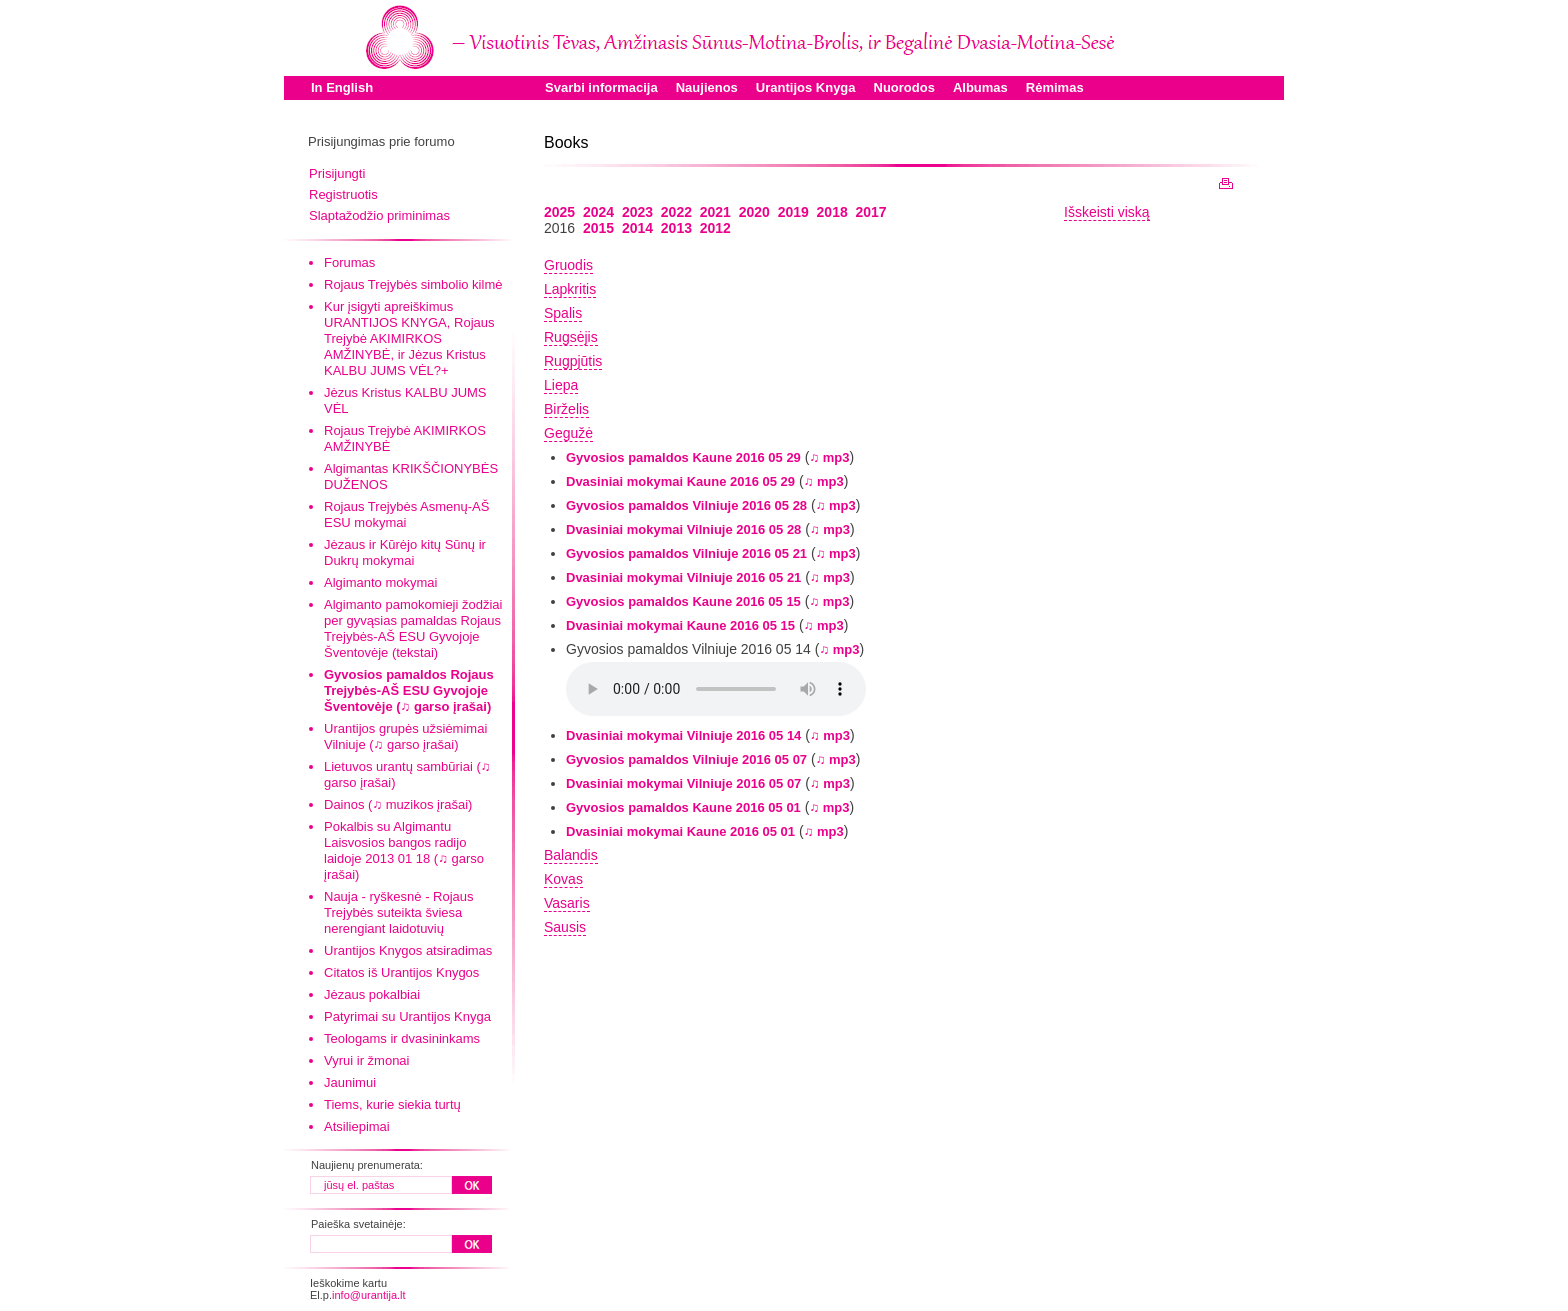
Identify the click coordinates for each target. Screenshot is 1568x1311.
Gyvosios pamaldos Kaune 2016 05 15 (683, 601)
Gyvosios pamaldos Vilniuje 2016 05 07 (686, 759)
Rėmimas (1055, 87)
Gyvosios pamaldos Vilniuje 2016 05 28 (686, 505)
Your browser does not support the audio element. (716, 689)
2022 (676, 212)
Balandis (571, 855)
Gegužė (568, 433)
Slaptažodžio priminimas (379, 215)
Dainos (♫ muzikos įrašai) (398, 804)
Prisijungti (337, 173)
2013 (676, 228)
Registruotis (343, 194)
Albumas (980, 87)
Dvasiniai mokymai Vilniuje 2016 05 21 (683, 577)
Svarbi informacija (601, 87)
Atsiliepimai (357, 1126)
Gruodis (568, 265)
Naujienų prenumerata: (367, 1165)
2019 (793, 212)
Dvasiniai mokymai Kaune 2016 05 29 (680, 481)
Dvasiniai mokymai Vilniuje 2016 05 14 (683, 735)
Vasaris (567, 903)
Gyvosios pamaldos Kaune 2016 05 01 (683, 807)
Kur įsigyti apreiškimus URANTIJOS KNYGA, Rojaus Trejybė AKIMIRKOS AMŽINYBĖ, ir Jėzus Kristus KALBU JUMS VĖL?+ (409, 338)
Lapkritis (570, 289)
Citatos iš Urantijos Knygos (401, 972)
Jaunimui (350, 1082)
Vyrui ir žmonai (366, 1060)
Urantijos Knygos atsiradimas (408, 950)
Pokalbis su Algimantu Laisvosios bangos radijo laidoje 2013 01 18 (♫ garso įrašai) (404, 850)
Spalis (563, 313)
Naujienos (707, 87)
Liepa (561, 385)
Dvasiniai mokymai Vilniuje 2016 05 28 (683, 529)
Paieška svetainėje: (358, 1224)
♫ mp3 (829, 457)
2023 (637, 212)
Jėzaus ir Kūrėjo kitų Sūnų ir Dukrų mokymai (405, 552)
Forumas (349, 262)
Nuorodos (904, 87)
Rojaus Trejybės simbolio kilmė (413, 284)
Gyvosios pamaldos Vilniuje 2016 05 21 (686, 553)
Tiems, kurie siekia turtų (392, 1104)
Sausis (565, 927)
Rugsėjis (571, 337)
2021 (715, 212)
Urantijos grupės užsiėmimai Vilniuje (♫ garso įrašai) (405, 736)
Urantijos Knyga (806, 87)
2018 (832, 212)
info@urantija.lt (369, 1295)
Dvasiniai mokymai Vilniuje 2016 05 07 (683, 783)
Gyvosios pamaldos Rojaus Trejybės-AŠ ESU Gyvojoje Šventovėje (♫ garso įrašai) (409, 690)
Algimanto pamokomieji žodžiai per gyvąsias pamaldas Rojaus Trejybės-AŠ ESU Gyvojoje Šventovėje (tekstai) (413, 628)
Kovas (563, 879)
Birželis (566, 409)
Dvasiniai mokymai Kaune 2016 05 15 (680, 625)
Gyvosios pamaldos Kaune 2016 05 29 (683, 457)
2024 (598, 212)
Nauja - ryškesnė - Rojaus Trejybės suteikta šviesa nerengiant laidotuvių (399, 912)
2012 (715, 228)
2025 (559, 212)
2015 (598, 228)
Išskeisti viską (1107, 212)
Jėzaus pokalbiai (372, 994)
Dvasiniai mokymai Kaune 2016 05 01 (680, 831)
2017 (871, 212)
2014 (637, 228)
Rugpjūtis (573, 361)
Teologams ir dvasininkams (402, 1038)
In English (342, 87)
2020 (754, 212)
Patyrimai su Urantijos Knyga (407, 1016)
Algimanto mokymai (380, 582)
